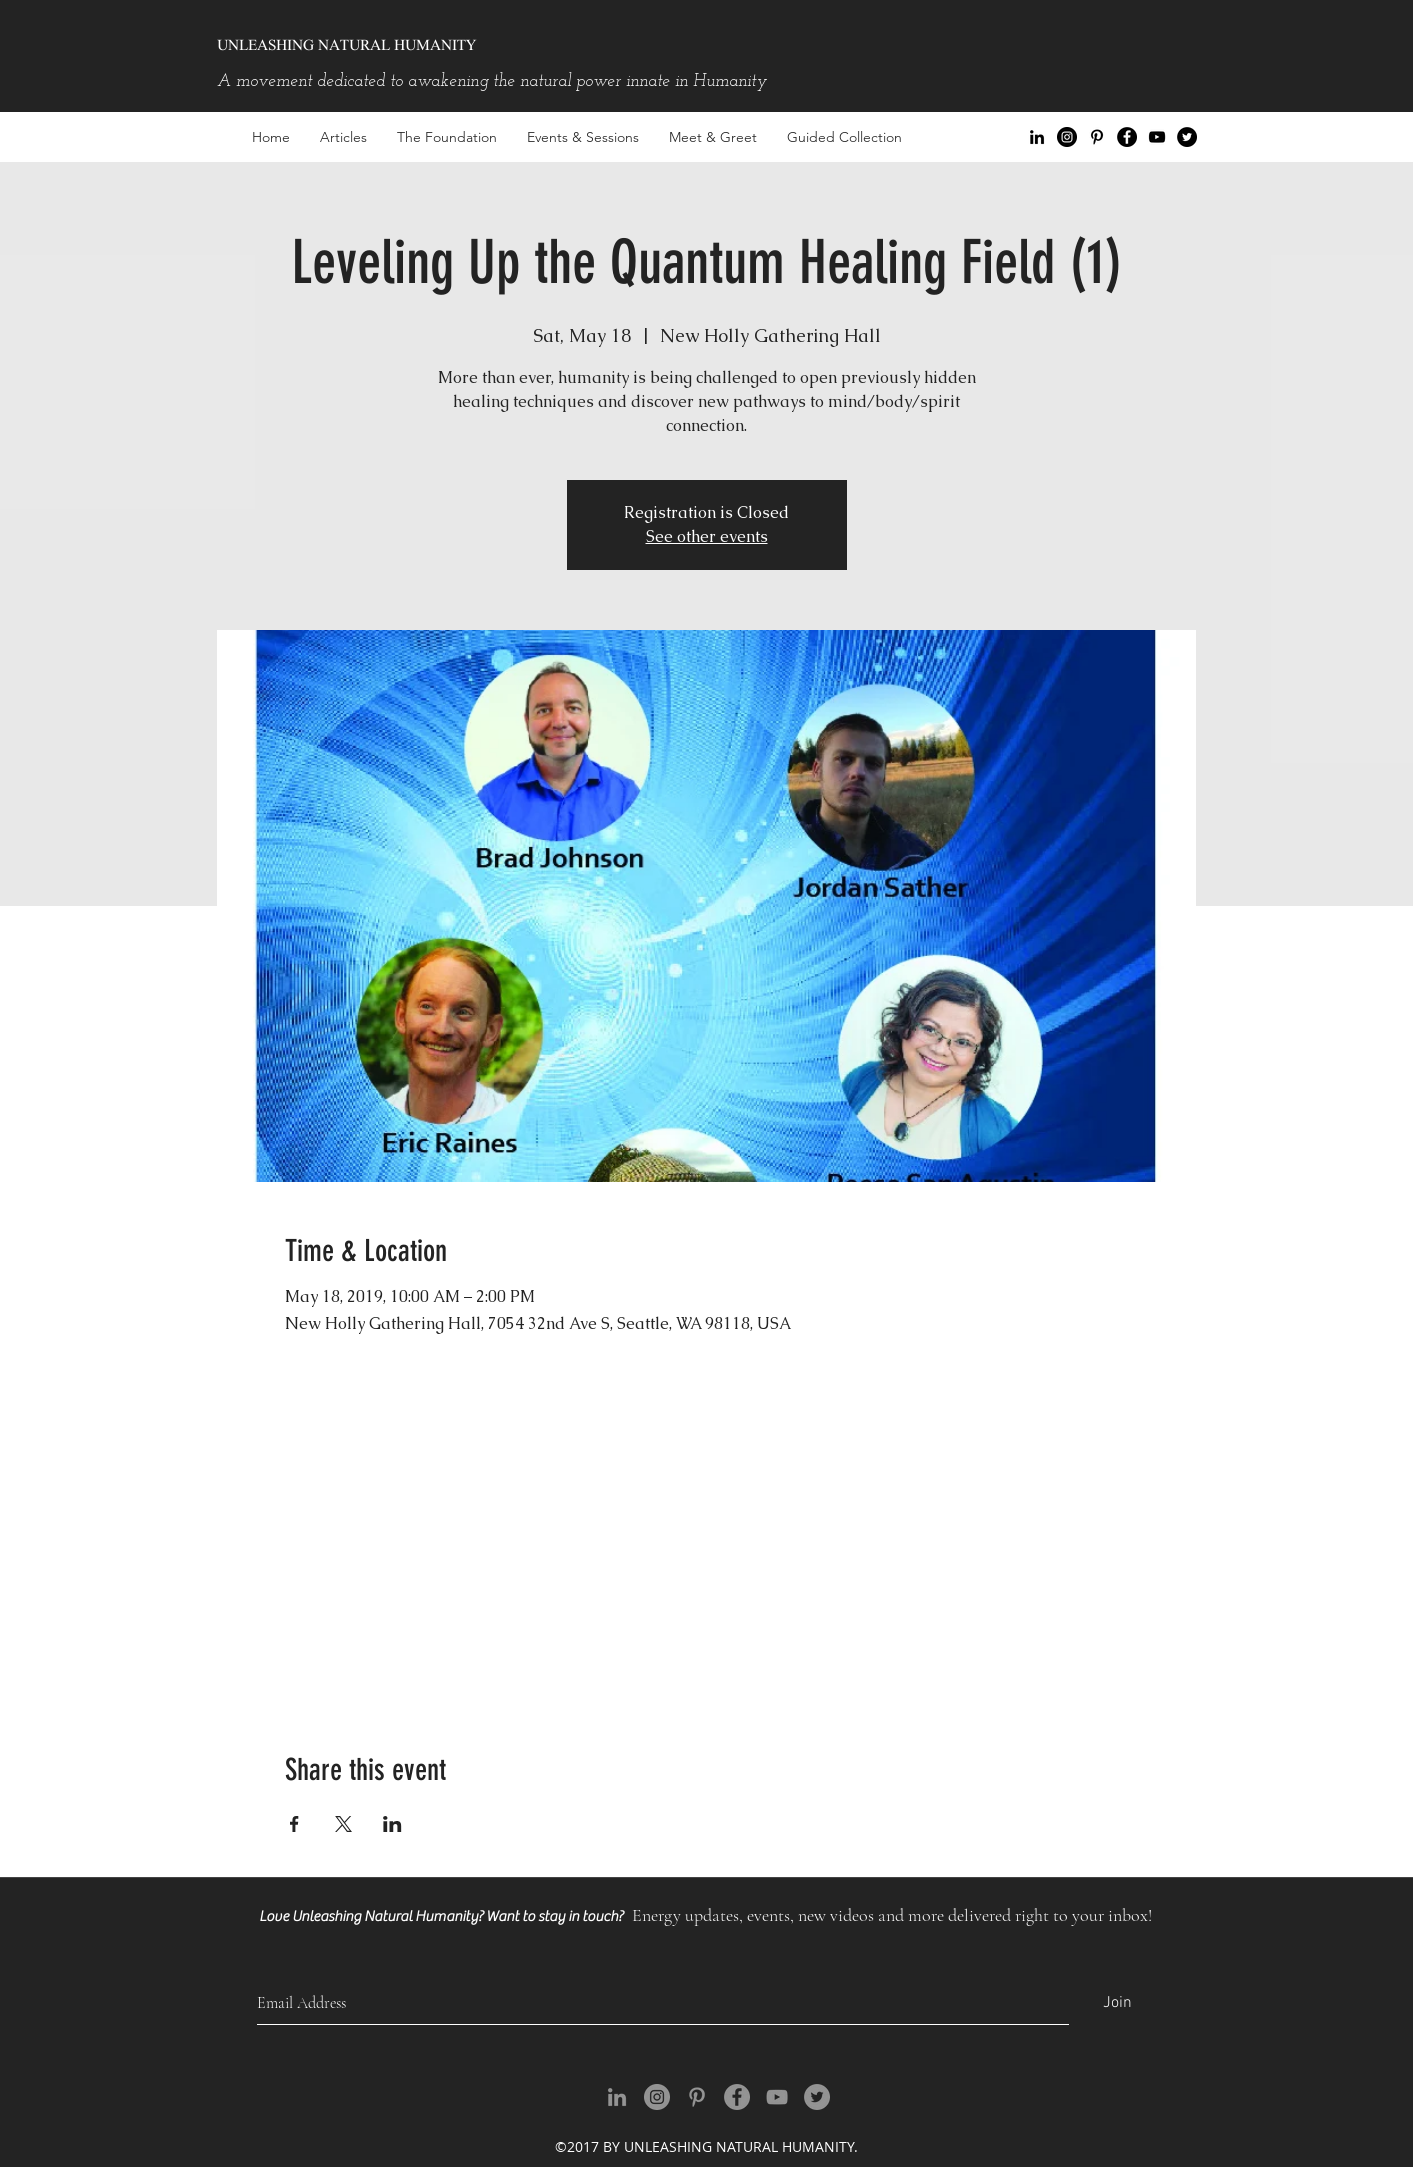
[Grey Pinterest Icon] (697, 2097)
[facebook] (1127, 137)
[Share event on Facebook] (294, 1824)
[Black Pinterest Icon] (1097, 137)
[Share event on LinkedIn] (392, 1824)
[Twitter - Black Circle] (1187, 137)
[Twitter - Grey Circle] (817, 2097)
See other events (707, 536)
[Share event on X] (343, 1824)
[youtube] (1157, 137)
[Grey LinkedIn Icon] (617, 2097)
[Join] (1118, 2003)
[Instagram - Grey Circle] (657, 2097)
